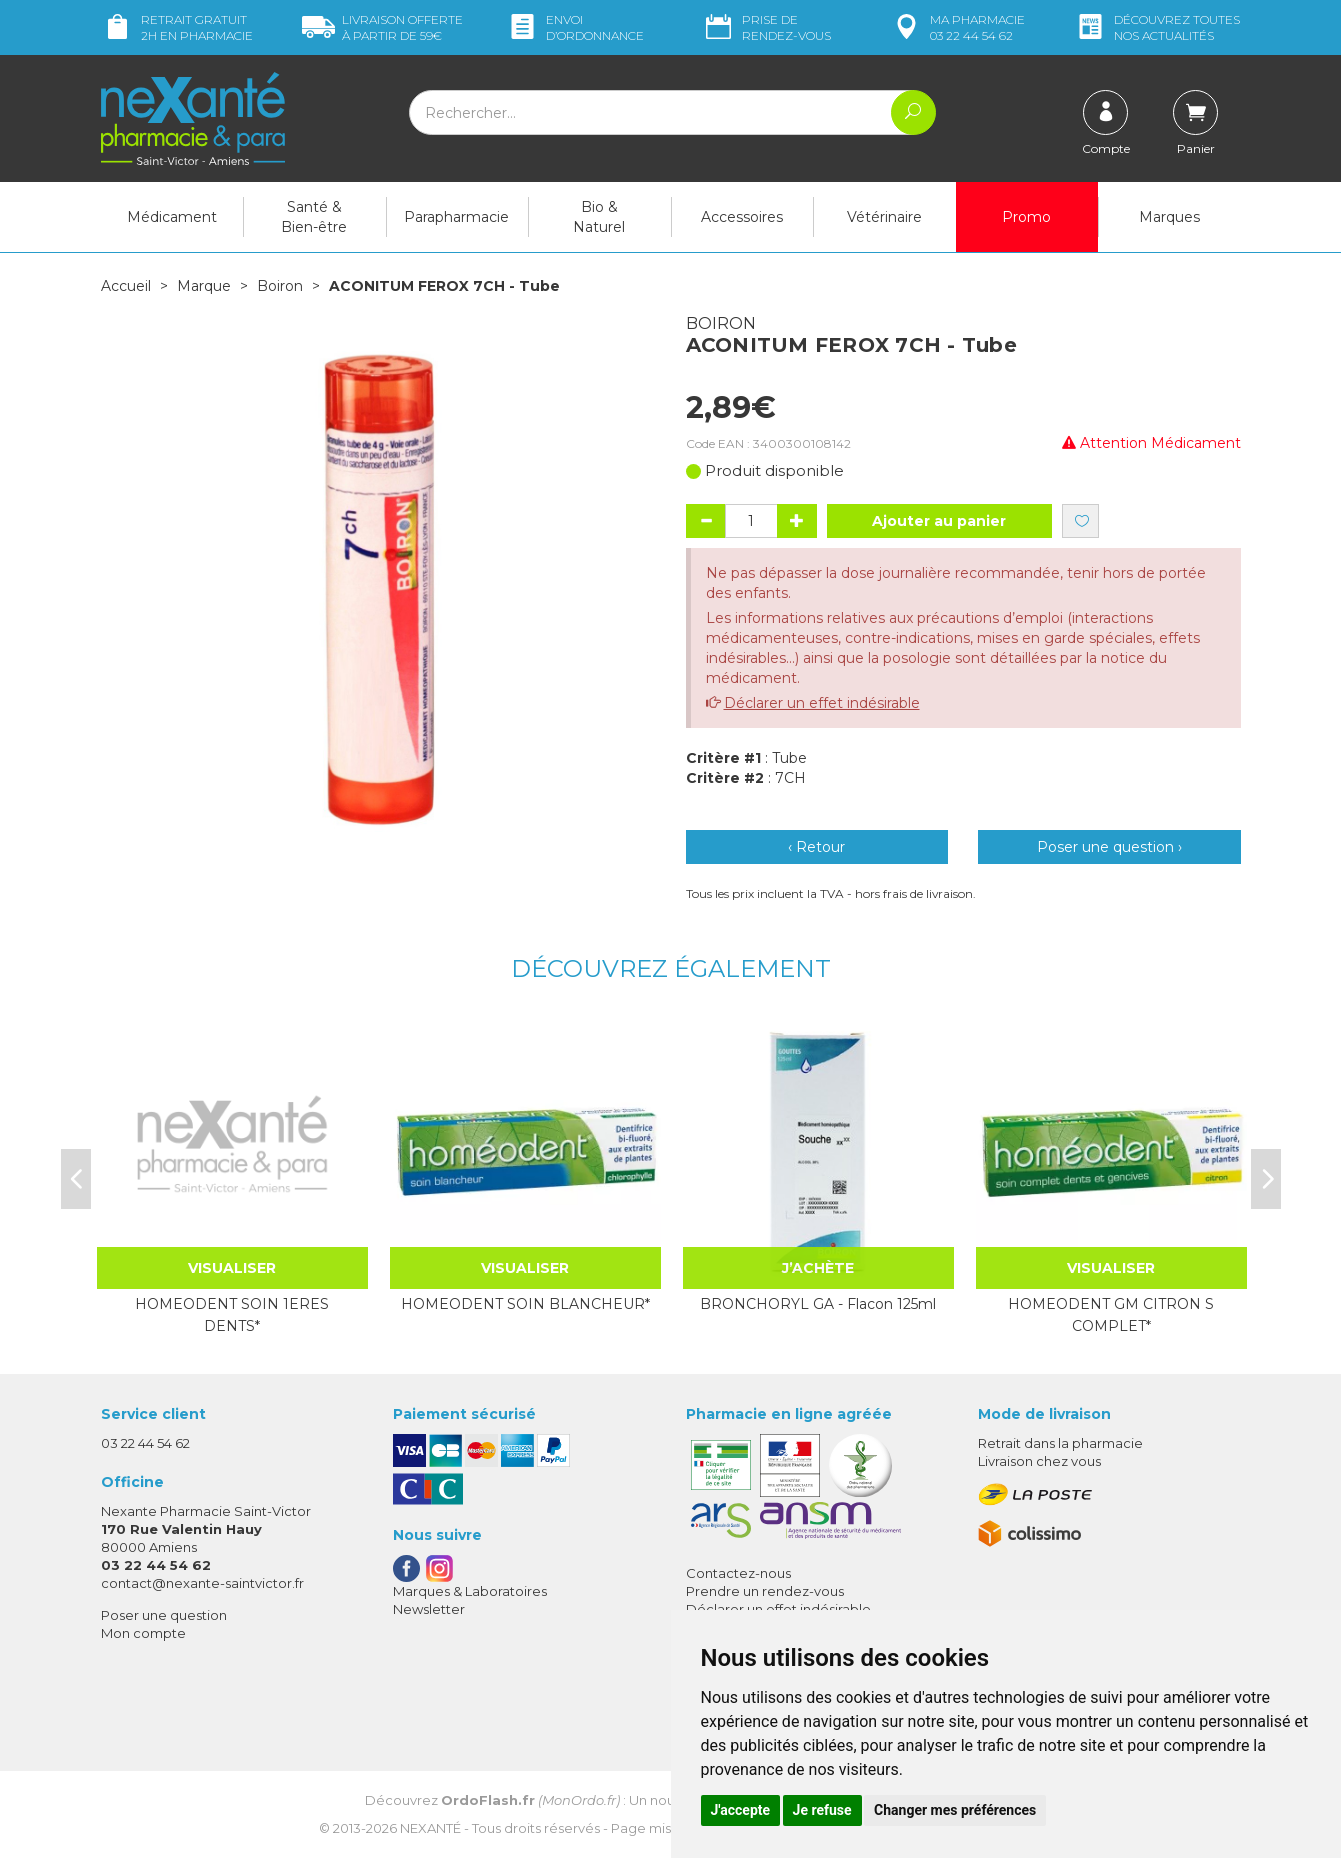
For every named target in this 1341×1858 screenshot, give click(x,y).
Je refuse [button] (822, 1810)
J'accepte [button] (741, 1810)
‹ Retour (816, 847)
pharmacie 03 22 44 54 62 (957, 27)
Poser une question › (1109, 847)
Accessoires (742, 217)
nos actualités (1157, 27)
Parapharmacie (456, 217)
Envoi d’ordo (575, 27)
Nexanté (430, 1828)
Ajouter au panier (939, 521)
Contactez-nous (738, 1573)
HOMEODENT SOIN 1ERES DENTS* (232, 1315)
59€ (382, 27)
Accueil (126, 286)
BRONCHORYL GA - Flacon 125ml (818, 1304)
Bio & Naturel (599, 217)
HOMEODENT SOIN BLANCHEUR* (525, 1304)
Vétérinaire (884, 217)
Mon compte (143, 1633)
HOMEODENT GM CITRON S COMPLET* (1111, 1315)
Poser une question (164, 1615)
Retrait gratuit (177, 27)
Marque (204, 286)
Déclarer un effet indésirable (822, 703)
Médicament (172, 217)
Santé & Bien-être (314, 217)
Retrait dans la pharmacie (1060, 1443)
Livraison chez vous (1039, 1461)
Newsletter (429, 1609)
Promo (1026, 217)
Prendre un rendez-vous (765, 1591)
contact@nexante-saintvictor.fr (202, 1583)
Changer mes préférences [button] (955, 1810)
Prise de (766, 27)
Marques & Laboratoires (470, 1591)
